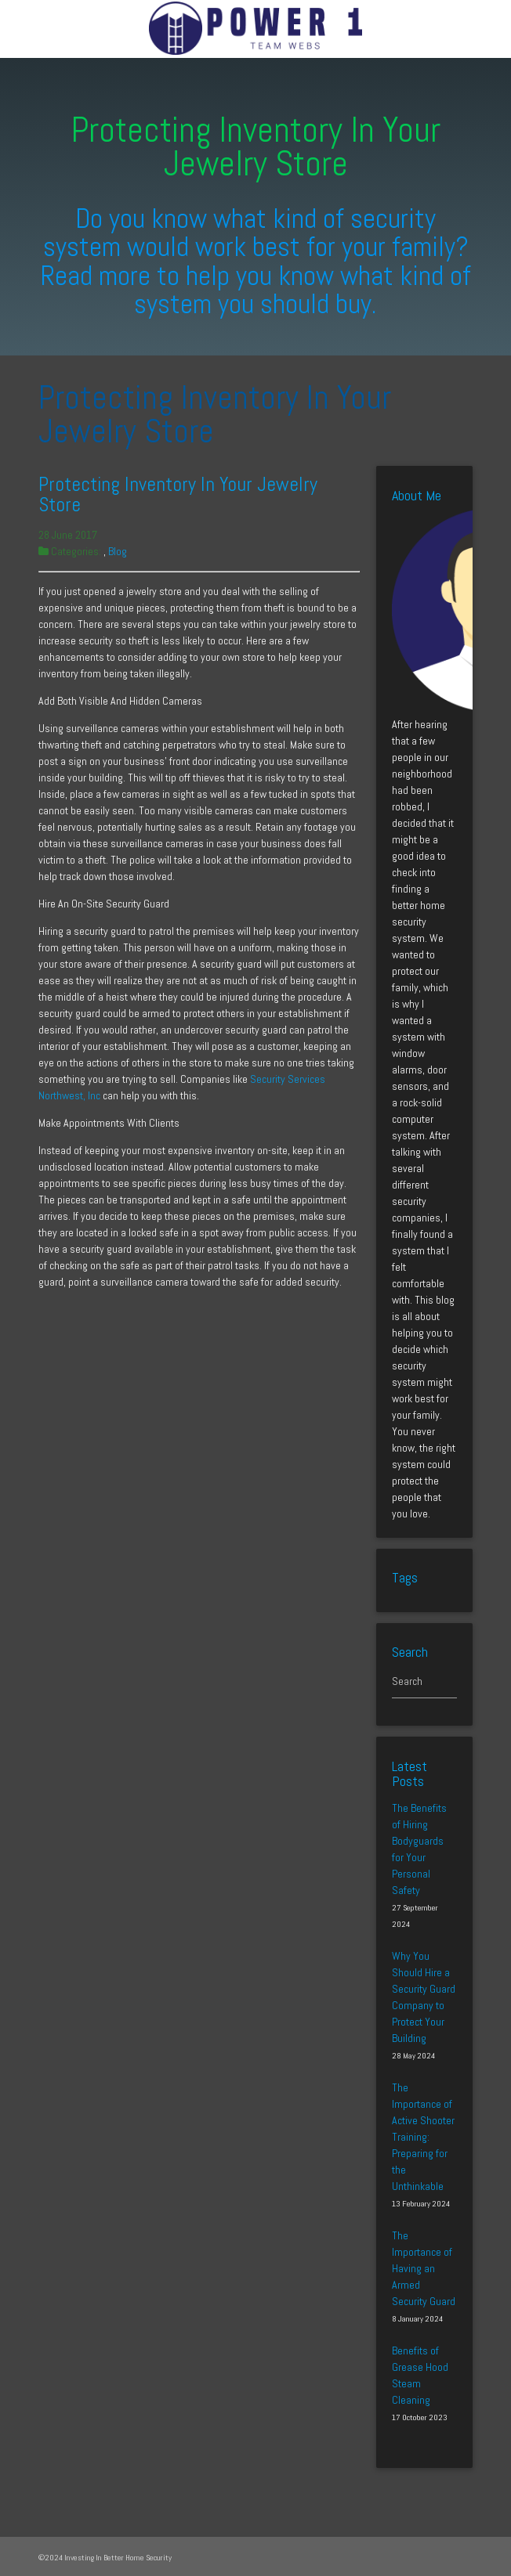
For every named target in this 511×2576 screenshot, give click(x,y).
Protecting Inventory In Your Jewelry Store (177, 494)
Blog (117, 551)
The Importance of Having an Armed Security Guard (423, 2268)
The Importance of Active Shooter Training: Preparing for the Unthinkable (423, 2136)
